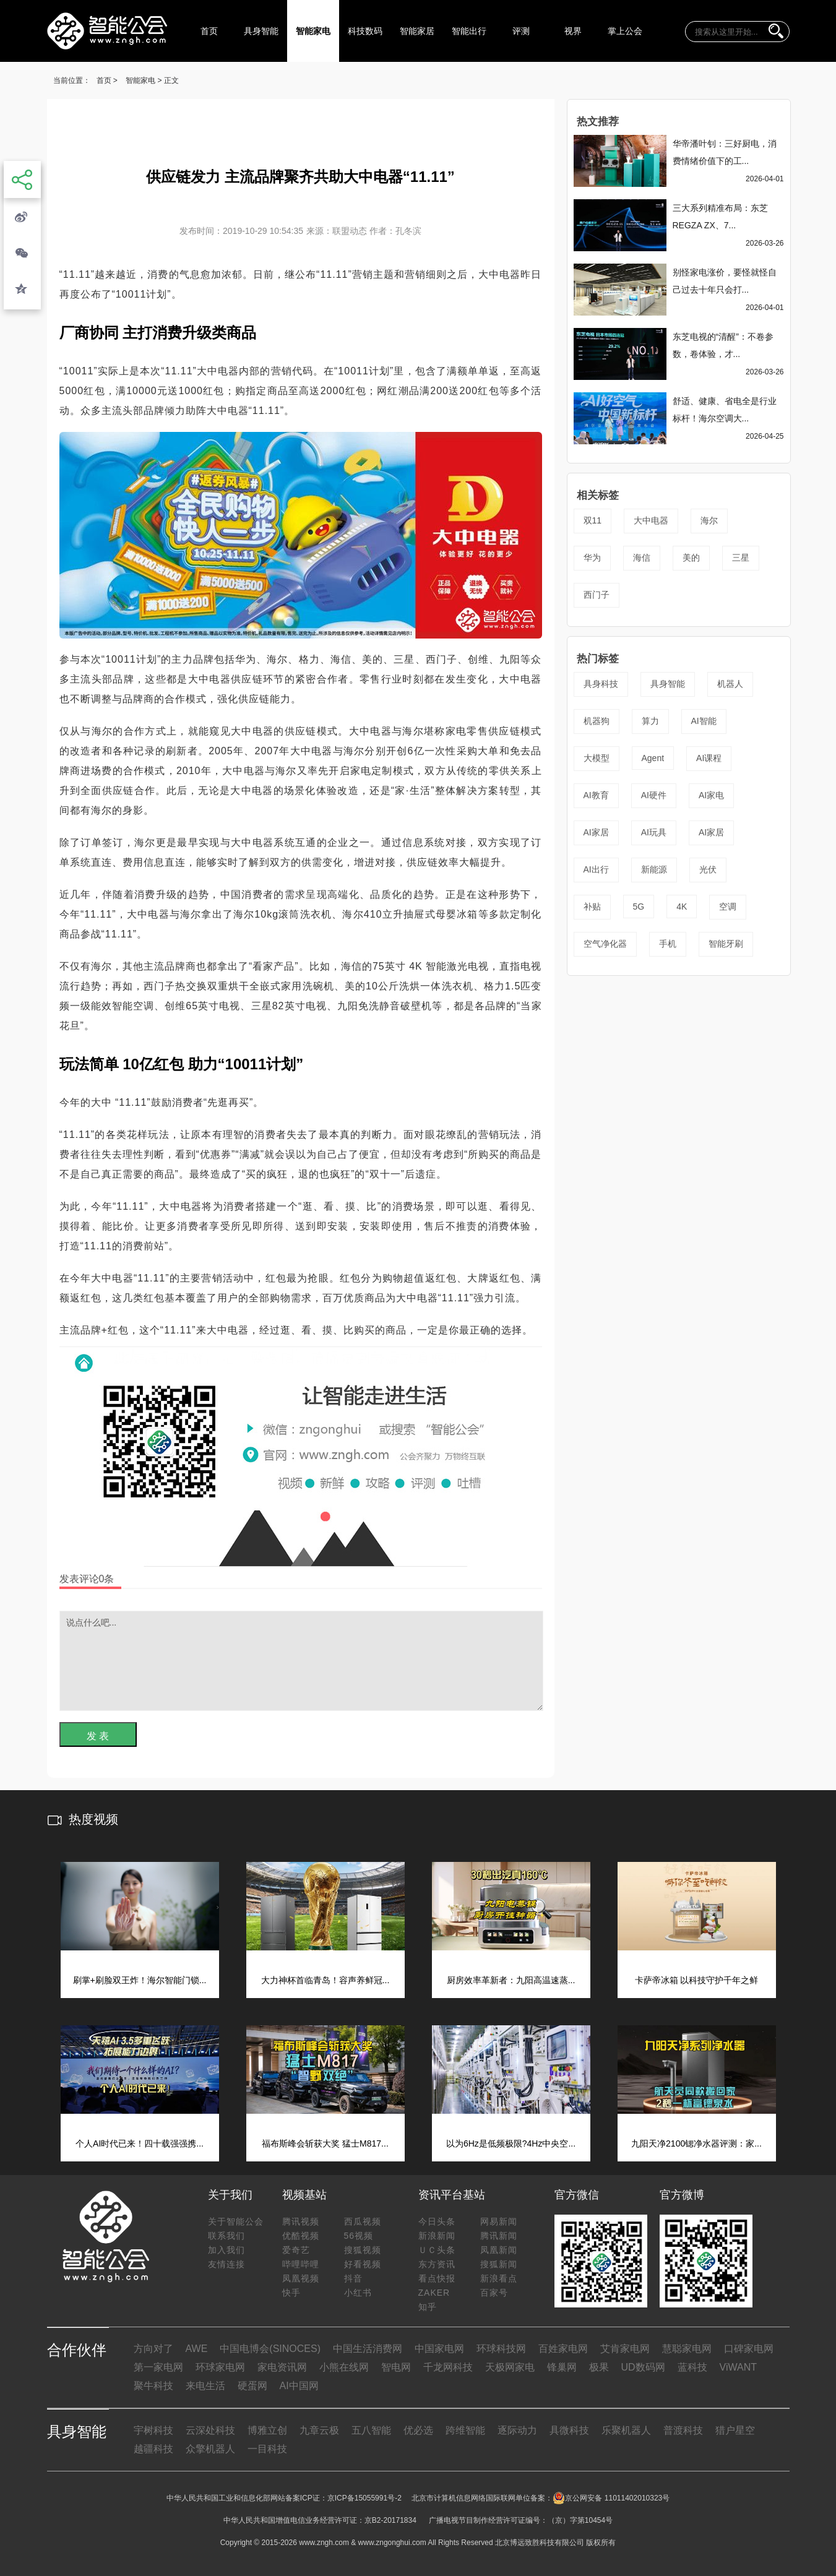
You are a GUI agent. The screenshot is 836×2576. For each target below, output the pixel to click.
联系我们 (226, 2236)
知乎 (427, 2307)
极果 (599, 2367)
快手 (291, 2293)
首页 (209, 31)
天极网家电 (510, 2367)
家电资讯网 (282, 2367)
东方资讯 (436, 2264)
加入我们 (226, 2250)
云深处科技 (210, 2430)
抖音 (353, 2278)
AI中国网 (299, 2385)
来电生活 (205, 2385)
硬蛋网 (252, 2385)
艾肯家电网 (625, 2348)
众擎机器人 (210, 2449)
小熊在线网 (344, 2367)
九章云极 (319, 2430)
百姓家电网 (563, 2348)
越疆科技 (153, 2449)
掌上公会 (625, 31)
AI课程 (709, 758)
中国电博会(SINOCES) (270, 2348)
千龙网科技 (448, 2367)
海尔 (709, 520)
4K (681, 906)
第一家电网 (158, 2367)
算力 (650, 721)
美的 (691, 557)
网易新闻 (498, 2221)
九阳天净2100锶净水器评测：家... (696, 2143)
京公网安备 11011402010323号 (611, 2498)
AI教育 (596, 795)
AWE (197, 2348)
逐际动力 (517, 2430)
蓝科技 (692, 2367)
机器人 (730, 684)
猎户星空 (735, 2430)
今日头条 (436, 2221)
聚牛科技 (153, 2385)
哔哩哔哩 (300, 2264)
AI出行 (596, 869)
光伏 (708, 869)
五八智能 (371, 2430)
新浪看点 (498, 2278)
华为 (592, 557)
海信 (641, 557)
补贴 (592, 906)
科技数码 (365, 31)
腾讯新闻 (498, 2236)
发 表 (98, 1736)
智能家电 (313, 31)
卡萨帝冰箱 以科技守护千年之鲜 (697, 1980)
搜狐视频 (362, 2250)
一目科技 (267, 2449)
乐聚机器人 (626, 2430)
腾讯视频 (300, 2221)
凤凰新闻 (498, 2250)
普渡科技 (683, 2430)
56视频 (359, 2236)
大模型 (597, 758)
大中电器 (651, 520)
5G (639, 906)
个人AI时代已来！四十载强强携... (139, 2143)
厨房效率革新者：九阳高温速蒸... (511, 1980)
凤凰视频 (300, 2278)
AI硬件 (653, 795)
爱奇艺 (296, 2250)
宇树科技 (153, 2430)
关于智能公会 (236, 2221)
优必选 (418, 2430)
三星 (740, 557)
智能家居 (417, 31)
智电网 (396, 2367)
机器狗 (597, 721)
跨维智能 (465, 2430)
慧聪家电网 (687, 2348)
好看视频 (362, 2264)
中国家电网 (439, 2348)
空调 (727, 906)
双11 (593, 520)
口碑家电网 (749, 2348)
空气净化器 (605, 944)
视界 (573, 31)
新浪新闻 (436, 2236)
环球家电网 (220, 2367)
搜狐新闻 (498, 2264)
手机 (667, 944)
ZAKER (434, 2293)
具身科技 (601, 684)
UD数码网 (643, 2367)
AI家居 (596, 832)
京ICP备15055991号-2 (364, 2498)
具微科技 (569, 2430)
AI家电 (711, 795)
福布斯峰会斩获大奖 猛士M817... (325, 2143)
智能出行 (469, 31)
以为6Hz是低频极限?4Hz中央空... (510, 2143)
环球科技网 (501, 2348)
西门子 (597, 595)
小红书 (358, 2293)
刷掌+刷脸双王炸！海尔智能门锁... (140, 1980)
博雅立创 (267, 2430)
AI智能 (704, 721)
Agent (653, 758)
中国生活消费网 (367, 2348)
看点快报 (436, 2278)
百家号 (494, 2293)
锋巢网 (562, 2367)
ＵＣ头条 (436, 2250)
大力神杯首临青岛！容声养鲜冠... (325, 1980)
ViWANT (738, 2367)
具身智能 (261, 31)
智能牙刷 (726, 944)
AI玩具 (653, 832)
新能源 (654, 869)
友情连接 (226, 2264)
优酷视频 (300, 2236)
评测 (521, 31)
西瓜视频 (362, 2221)
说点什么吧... (301, 1661)
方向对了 (153, 2348)
